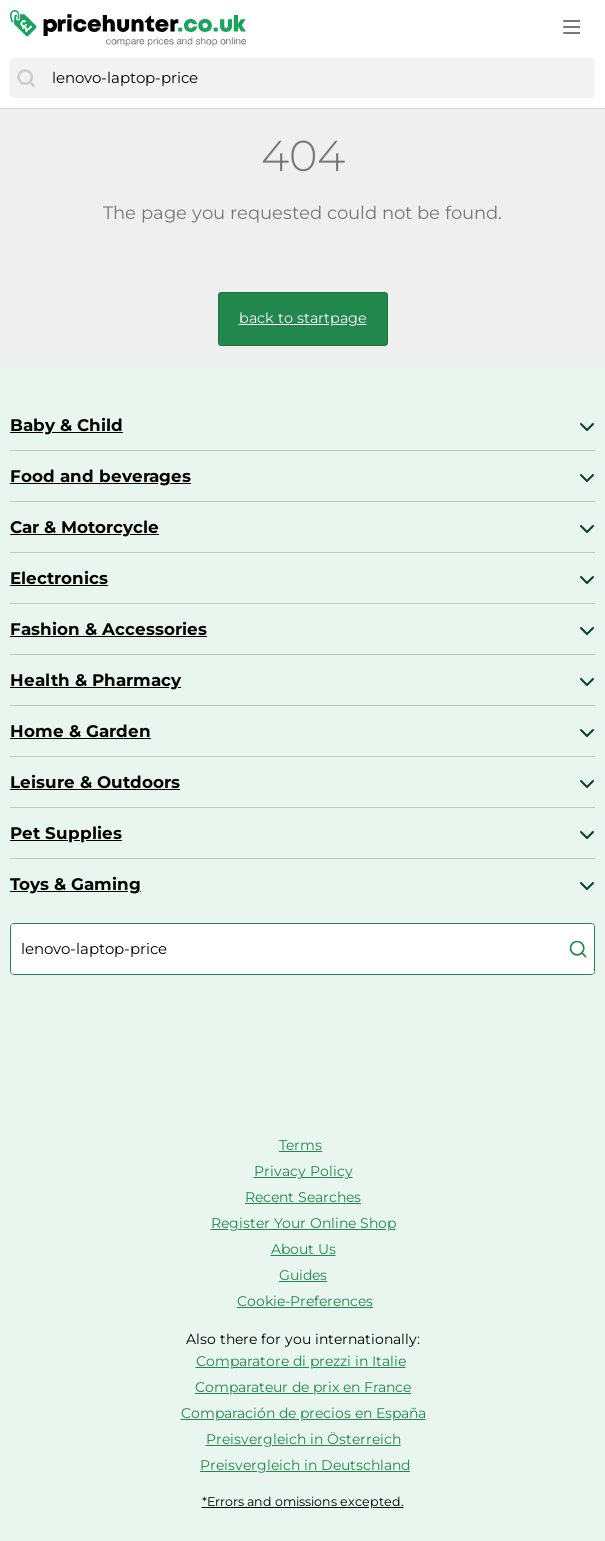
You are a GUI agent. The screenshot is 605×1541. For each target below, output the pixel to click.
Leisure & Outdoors (95, 782)
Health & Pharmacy (95, 680)
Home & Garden (80, 731)
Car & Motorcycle (84, 527)
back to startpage (303, 318)
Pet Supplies (66, 833)
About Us (303, 1249)
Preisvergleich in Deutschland (305, 1465)
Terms (300, 1145)
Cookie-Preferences (305, 1301)
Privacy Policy (303, 1171)
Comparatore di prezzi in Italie (301, 1361)
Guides (303, 1275)
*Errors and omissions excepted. (303, 1501)
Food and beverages (100, 476)
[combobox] (318, 78)
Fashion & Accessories (108, 629)
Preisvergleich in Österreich (303, 1439)
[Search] (26, 78)
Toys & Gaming (75, 884)
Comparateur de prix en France (303, 1387)
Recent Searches (303, 1197)
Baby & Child (66, 425)
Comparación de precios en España (303, 1413)
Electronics (59, 578)
